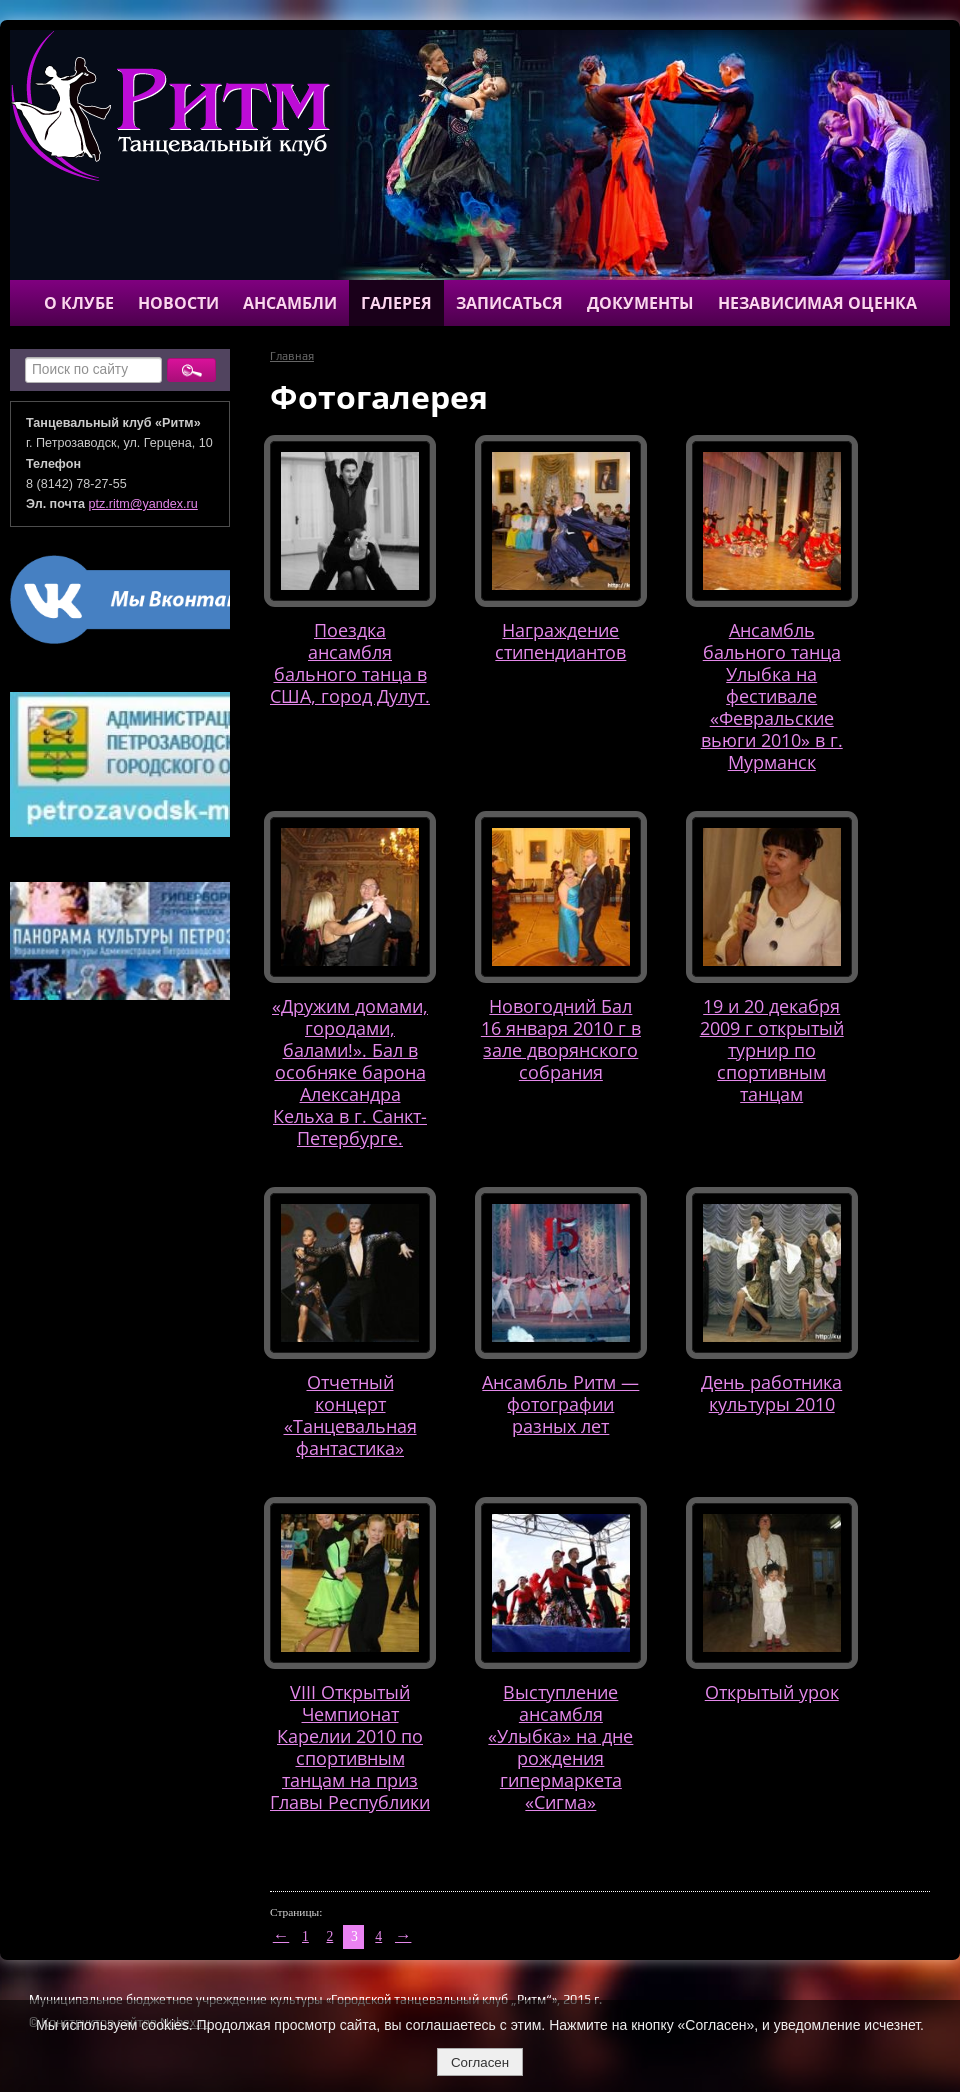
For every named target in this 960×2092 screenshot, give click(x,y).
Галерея (396, 303)
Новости (178, 303)
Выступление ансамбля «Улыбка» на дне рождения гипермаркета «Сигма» (560, 1746)
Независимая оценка (817, 303)
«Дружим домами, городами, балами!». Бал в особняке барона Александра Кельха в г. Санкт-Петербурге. (350, 1071)
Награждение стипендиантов (560, 640)
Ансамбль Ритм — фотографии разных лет (560, 1403)
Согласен (480, 2062)
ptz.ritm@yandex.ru (143, 504)
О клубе (79, 303)
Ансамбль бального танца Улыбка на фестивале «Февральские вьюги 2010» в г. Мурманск (772, 695)
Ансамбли (290, 303)
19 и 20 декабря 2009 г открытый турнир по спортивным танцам (772, 1049)
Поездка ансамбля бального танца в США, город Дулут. (350, 662)
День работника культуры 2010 (771, 1392)
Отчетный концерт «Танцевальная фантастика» (350, 1414)
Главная (292, 356)
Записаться (509, 303)
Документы (640, 303)
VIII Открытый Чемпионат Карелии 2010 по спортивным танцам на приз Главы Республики (350, 1746)
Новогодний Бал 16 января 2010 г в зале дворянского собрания (561, 1038)
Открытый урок (772, 1691)
